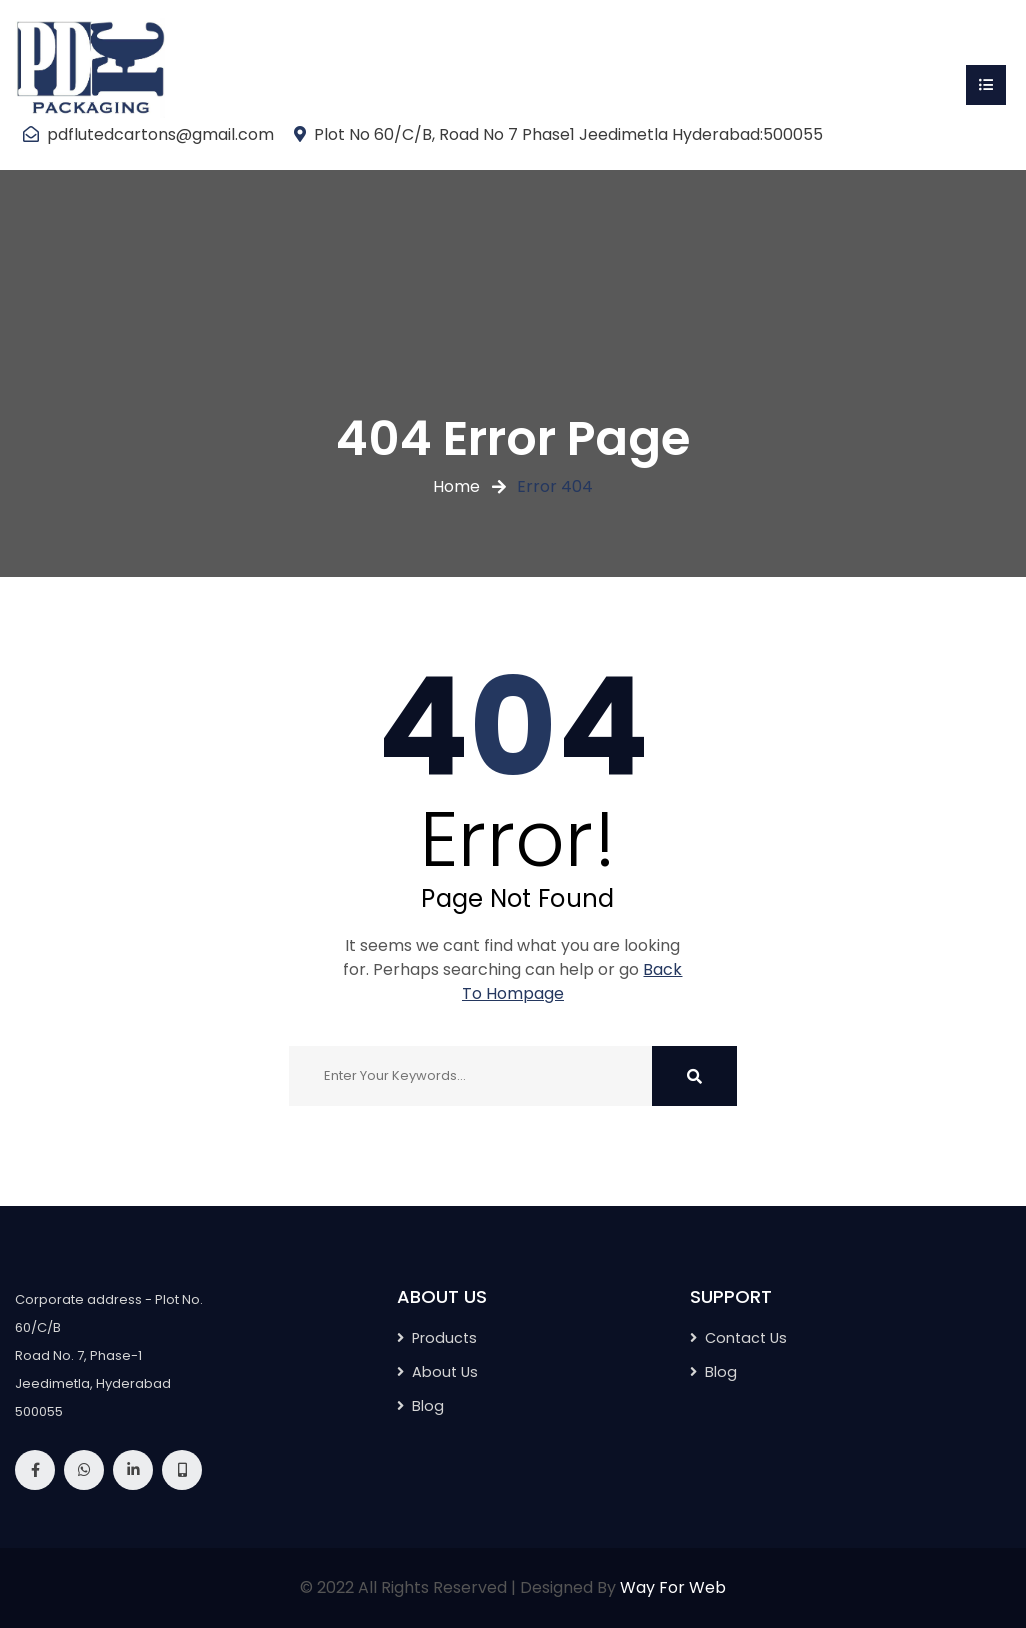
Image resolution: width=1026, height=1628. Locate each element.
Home (456, 486)
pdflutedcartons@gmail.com (160, 134)
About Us (445, 1372)
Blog (428, 1406)
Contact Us (746, 1338)
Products (444, 1338)
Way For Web (673, 1587)
